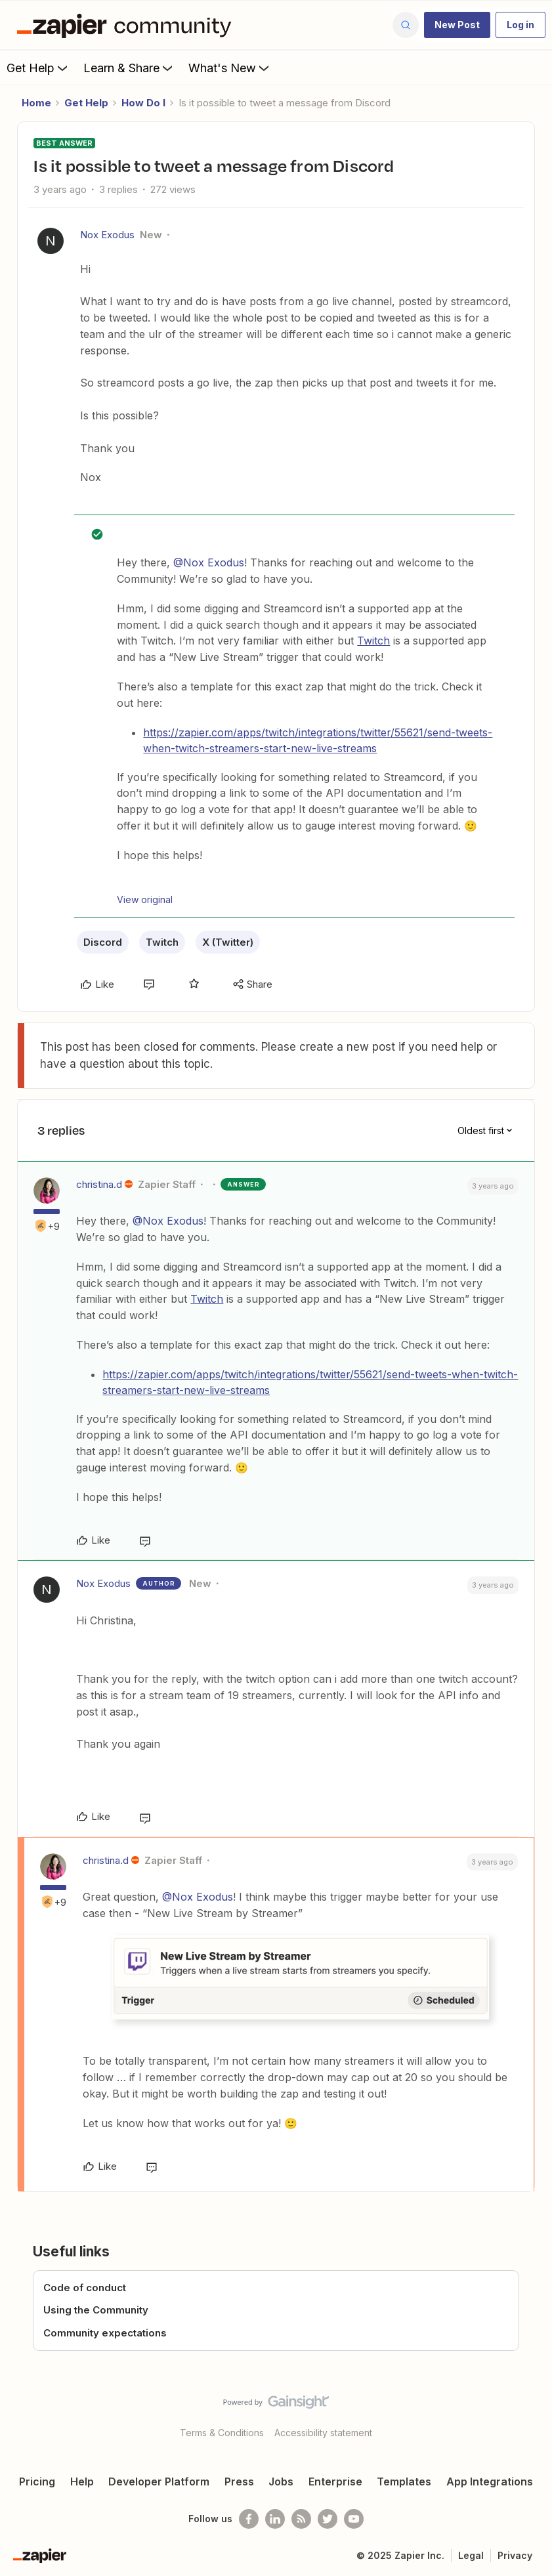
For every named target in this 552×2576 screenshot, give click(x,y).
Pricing (37, 2481)
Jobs (280, 2481)
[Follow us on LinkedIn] (275, 2519)
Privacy (515, 2555)
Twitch (373, 640)
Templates (404, 2481)
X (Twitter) (227, 942)
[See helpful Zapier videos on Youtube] (354, 2519)
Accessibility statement (323, 2432)
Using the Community (95, 2310)
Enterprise (335, 2481)
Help (82, 2481)
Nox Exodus (107, 234)
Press (239, 2481)
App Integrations (489, 2481)
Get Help (38, 67)
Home (36, 102)
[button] (457, 25)
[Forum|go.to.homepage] (127, 25)
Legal (471, 2555)
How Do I (143, 102)
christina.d (99, 1184)
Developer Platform (158, 2481)
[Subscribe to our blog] (301, 2519)
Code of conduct (84, 2287)
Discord (102, 942)
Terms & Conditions (222, 2432)
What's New (230, 67)
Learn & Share (129, 67)
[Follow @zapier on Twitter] (327, 2519)
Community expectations (105, 2333)
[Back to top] (537, 2413)
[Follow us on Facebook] (249, 2519)
